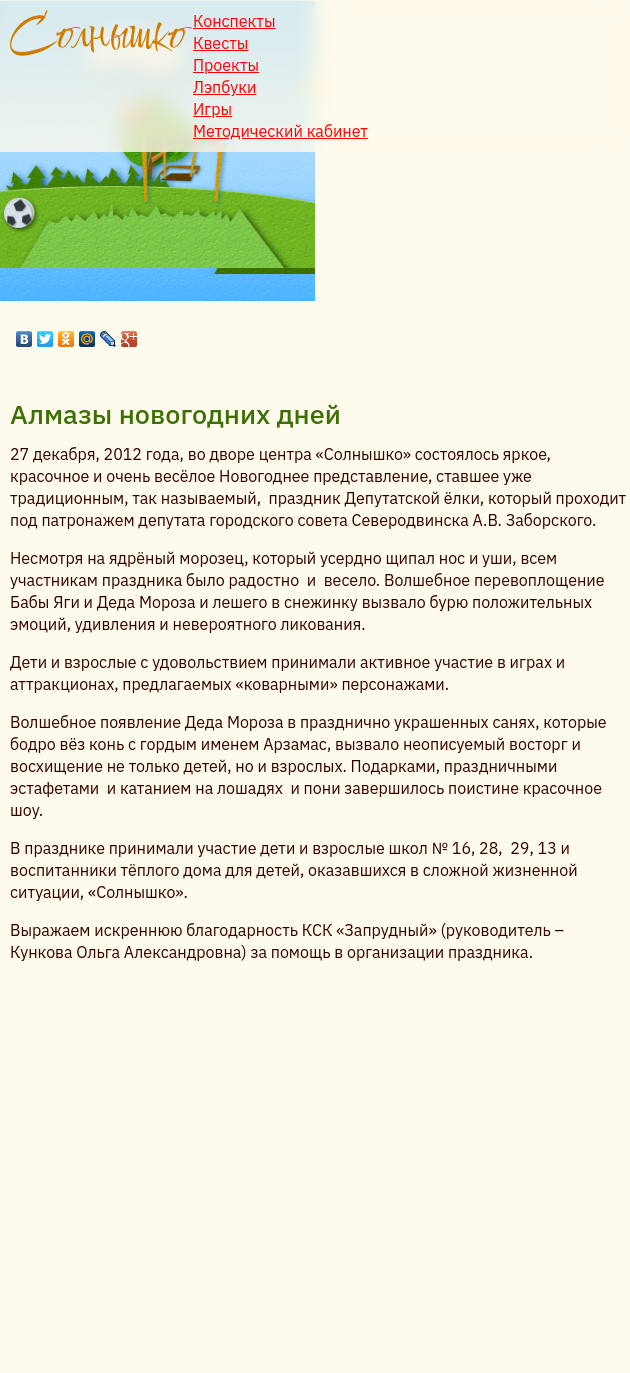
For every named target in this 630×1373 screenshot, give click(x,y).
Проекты (226, 65)
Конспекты (234, 21)
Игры (212, 109)
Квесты (220, 43)
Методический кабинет (280, 131)
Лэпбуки (224, 87)
